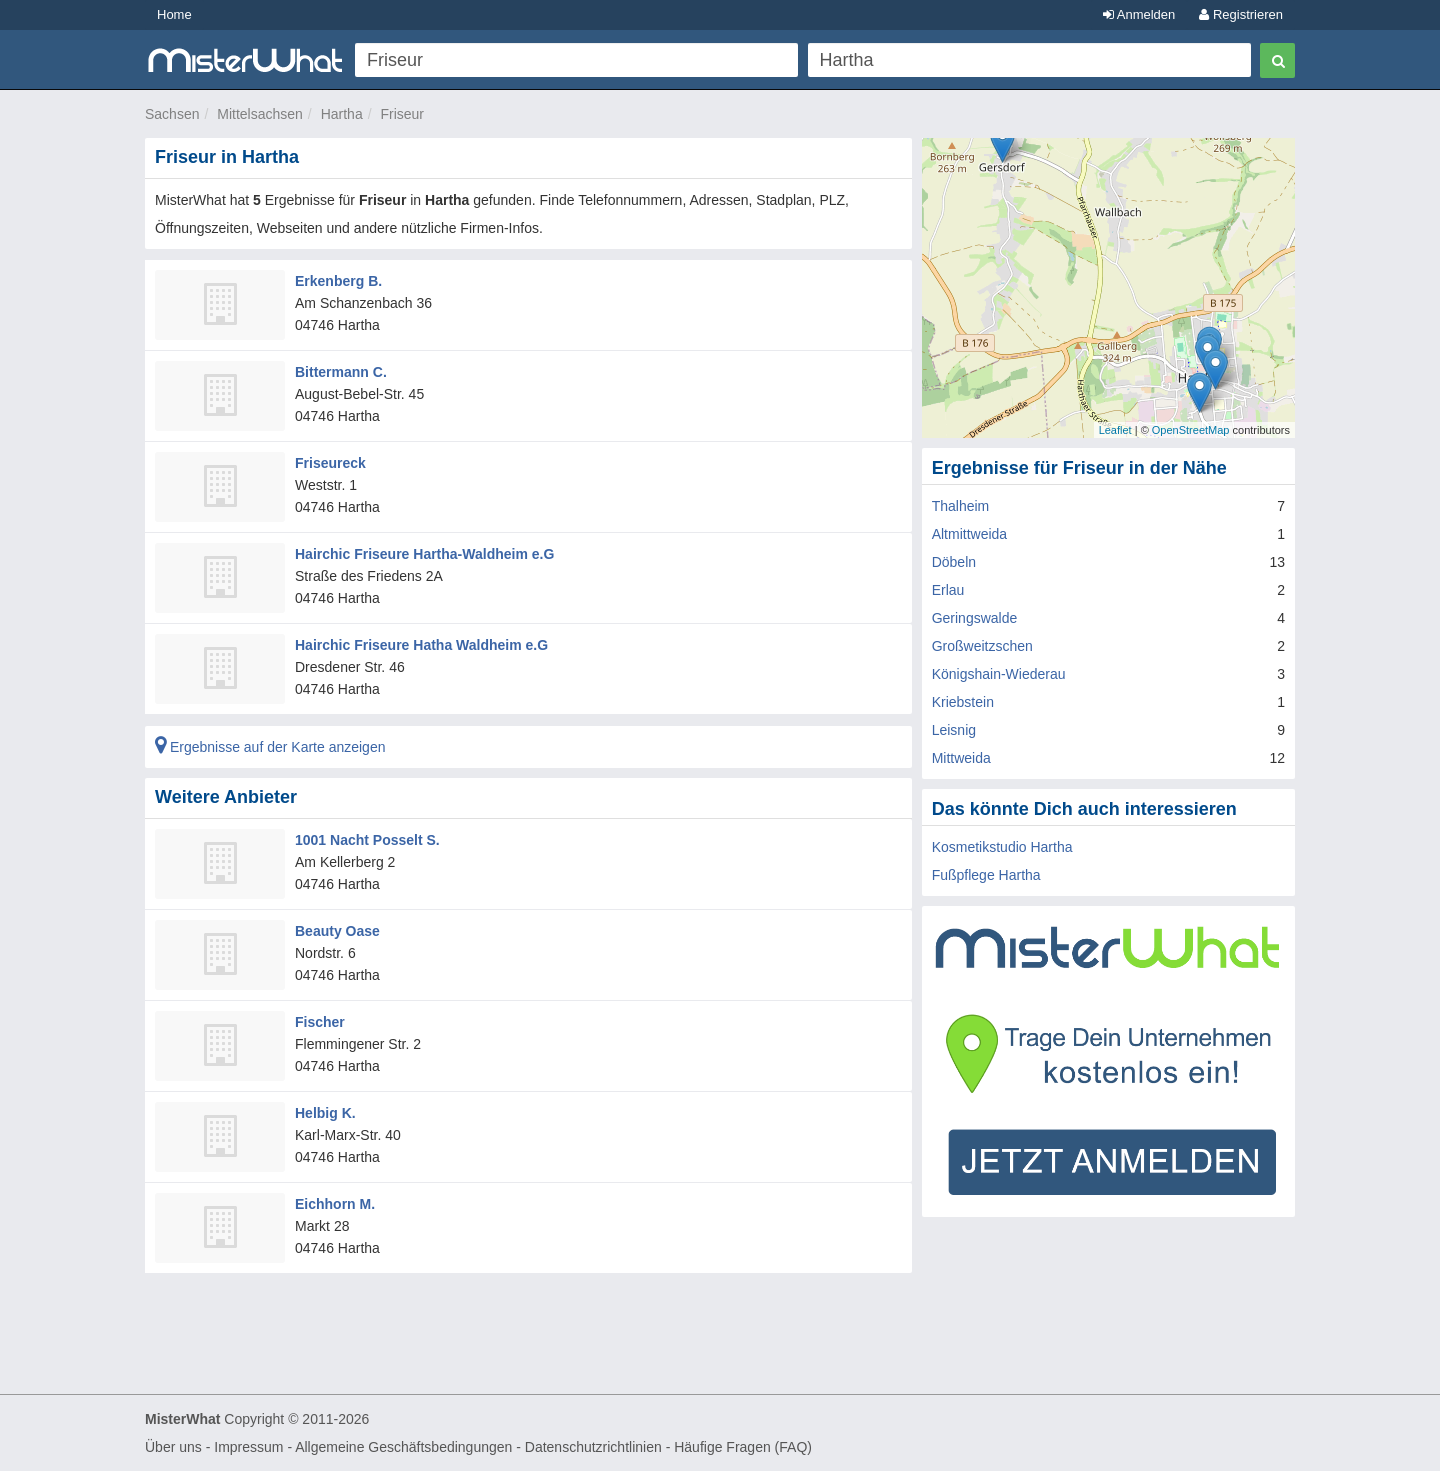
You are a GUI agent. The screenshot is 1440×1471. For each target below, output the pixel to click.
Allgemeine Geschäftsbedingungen (403, 1447)
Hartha (342, 114)
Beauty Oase (337, 931)
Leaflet (1115, 430)
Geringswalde (975, 618)
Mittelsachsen (260, 114)
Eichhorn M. (335, 1204)
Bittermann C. (341, 372)
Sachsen (172, 114)
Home (174, 14)
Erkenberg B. (338, 281)
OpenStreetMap (1191, 430)
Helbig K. (325, 1113)
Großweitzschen (982, 646)
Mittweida (961, 758)
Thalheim (961, 506)
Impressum (248, 1447)
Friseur (402, 114)
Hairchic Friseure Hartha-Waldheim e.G (424, 554)
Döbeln (954, 562)
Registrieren (1241, 14)
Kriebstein (963, 702)
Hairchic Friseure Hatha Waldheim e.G (421, 645)
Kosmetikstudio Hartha (1002, 847)
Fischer (320, 1022)
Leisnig (954, 730)
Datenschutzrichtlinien (593, 1447)
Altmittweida (969, 534)
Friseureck (330, 463)
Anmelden (1139, 14)
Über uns (173, 1447)
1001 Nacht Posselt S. (367, 840)
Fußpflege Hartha (986, 875)
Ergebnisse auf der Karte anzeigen (270, 747)
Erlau (948, 590)
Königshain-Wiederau (999, 674)
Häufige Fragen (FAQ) (743, 1447)
